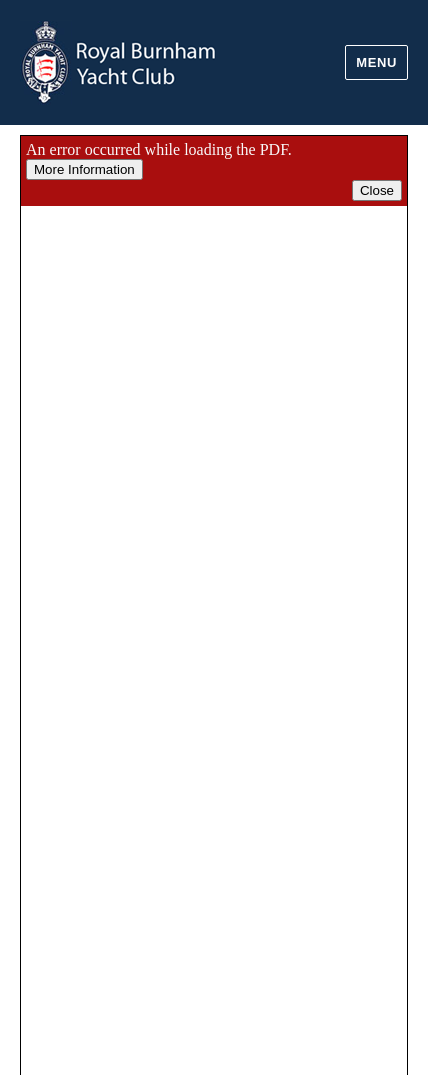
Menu (376, 62)
